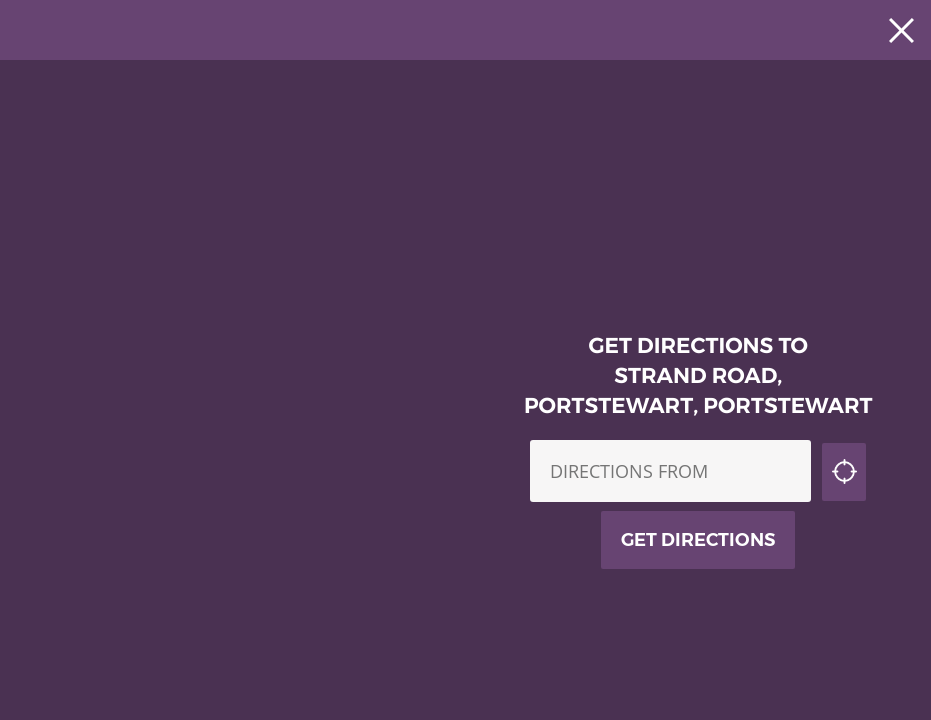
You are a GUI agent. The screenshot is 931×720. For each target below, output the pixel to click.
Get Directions (698, 540)
